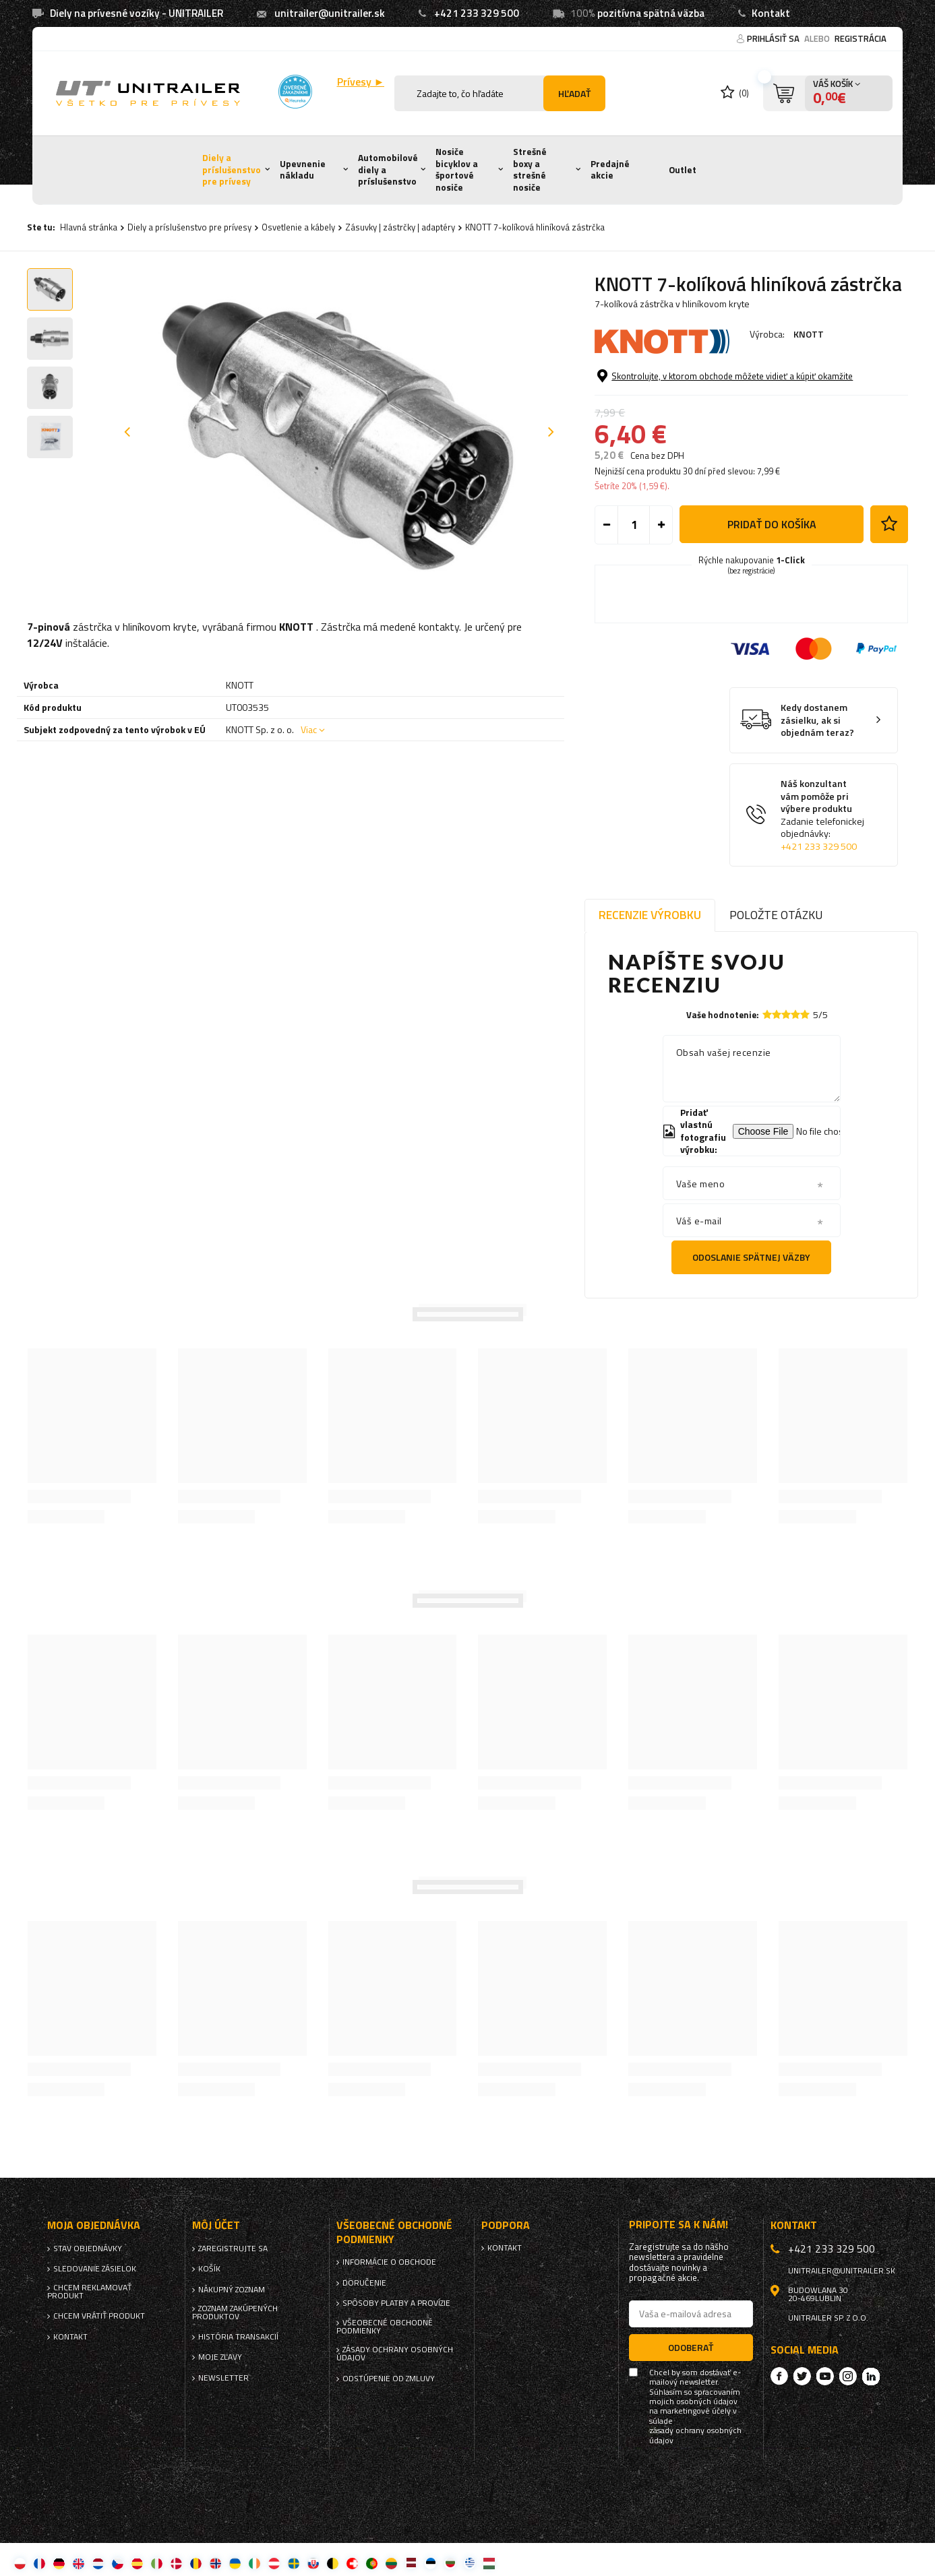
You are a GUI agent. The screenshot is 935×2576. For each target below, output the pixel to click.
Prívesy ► (361, 82)
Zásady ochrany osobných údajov (394, 2354)
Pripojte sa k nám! (678, 2224)
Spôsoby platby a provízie (396, 2303)
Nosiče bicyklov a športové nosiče (456, 169)
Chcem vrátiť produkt (99, 2316)
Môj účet (216, 2225)
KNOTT (808, 334)
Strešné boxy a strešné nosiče (530, 169)
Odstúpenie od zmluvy (388, 2379)
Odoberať (690, 2347)
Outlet (682, 170)
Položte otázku (775, 915)
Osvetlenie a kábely (298, 227)
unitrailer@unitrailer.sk (329, 13)
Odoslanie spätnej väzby (751, 1257)
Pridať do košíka (771, 524)
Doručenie (364, 2283)
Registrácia (860, 38)
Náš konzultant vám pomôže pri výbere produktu (824, 815)
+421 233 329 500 (476, 13)
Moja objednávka (93, 2225)
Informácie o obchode (389, 2262)
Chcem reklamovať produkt (89, 2292)
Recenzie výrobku (650, 915)
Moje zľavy (220, 2357)
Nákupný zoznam (231, 2290)
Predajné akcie (610, 170)
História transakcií (238, 2337)
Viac (309, 729)
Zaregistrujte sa (233, 2248)
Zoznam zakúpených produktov (235, 2312)
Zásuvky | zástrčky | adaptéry (400, 227)
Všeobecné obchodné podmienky (384, 2327)
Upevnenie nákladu (303, 170)
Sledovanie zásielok (94, 2269)
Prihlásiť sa (774, 38)
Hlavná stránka (88, 227)
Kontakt (771, 13)
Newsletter (223, 2378)
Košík (209, 2269)
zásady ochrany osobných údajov (695, 2435)
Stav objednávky (87, 2248)
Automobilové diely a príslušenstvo (388, 169)
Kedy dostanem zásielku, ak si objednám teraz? (817, 720)
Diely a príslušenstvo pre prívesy (231, 169)
